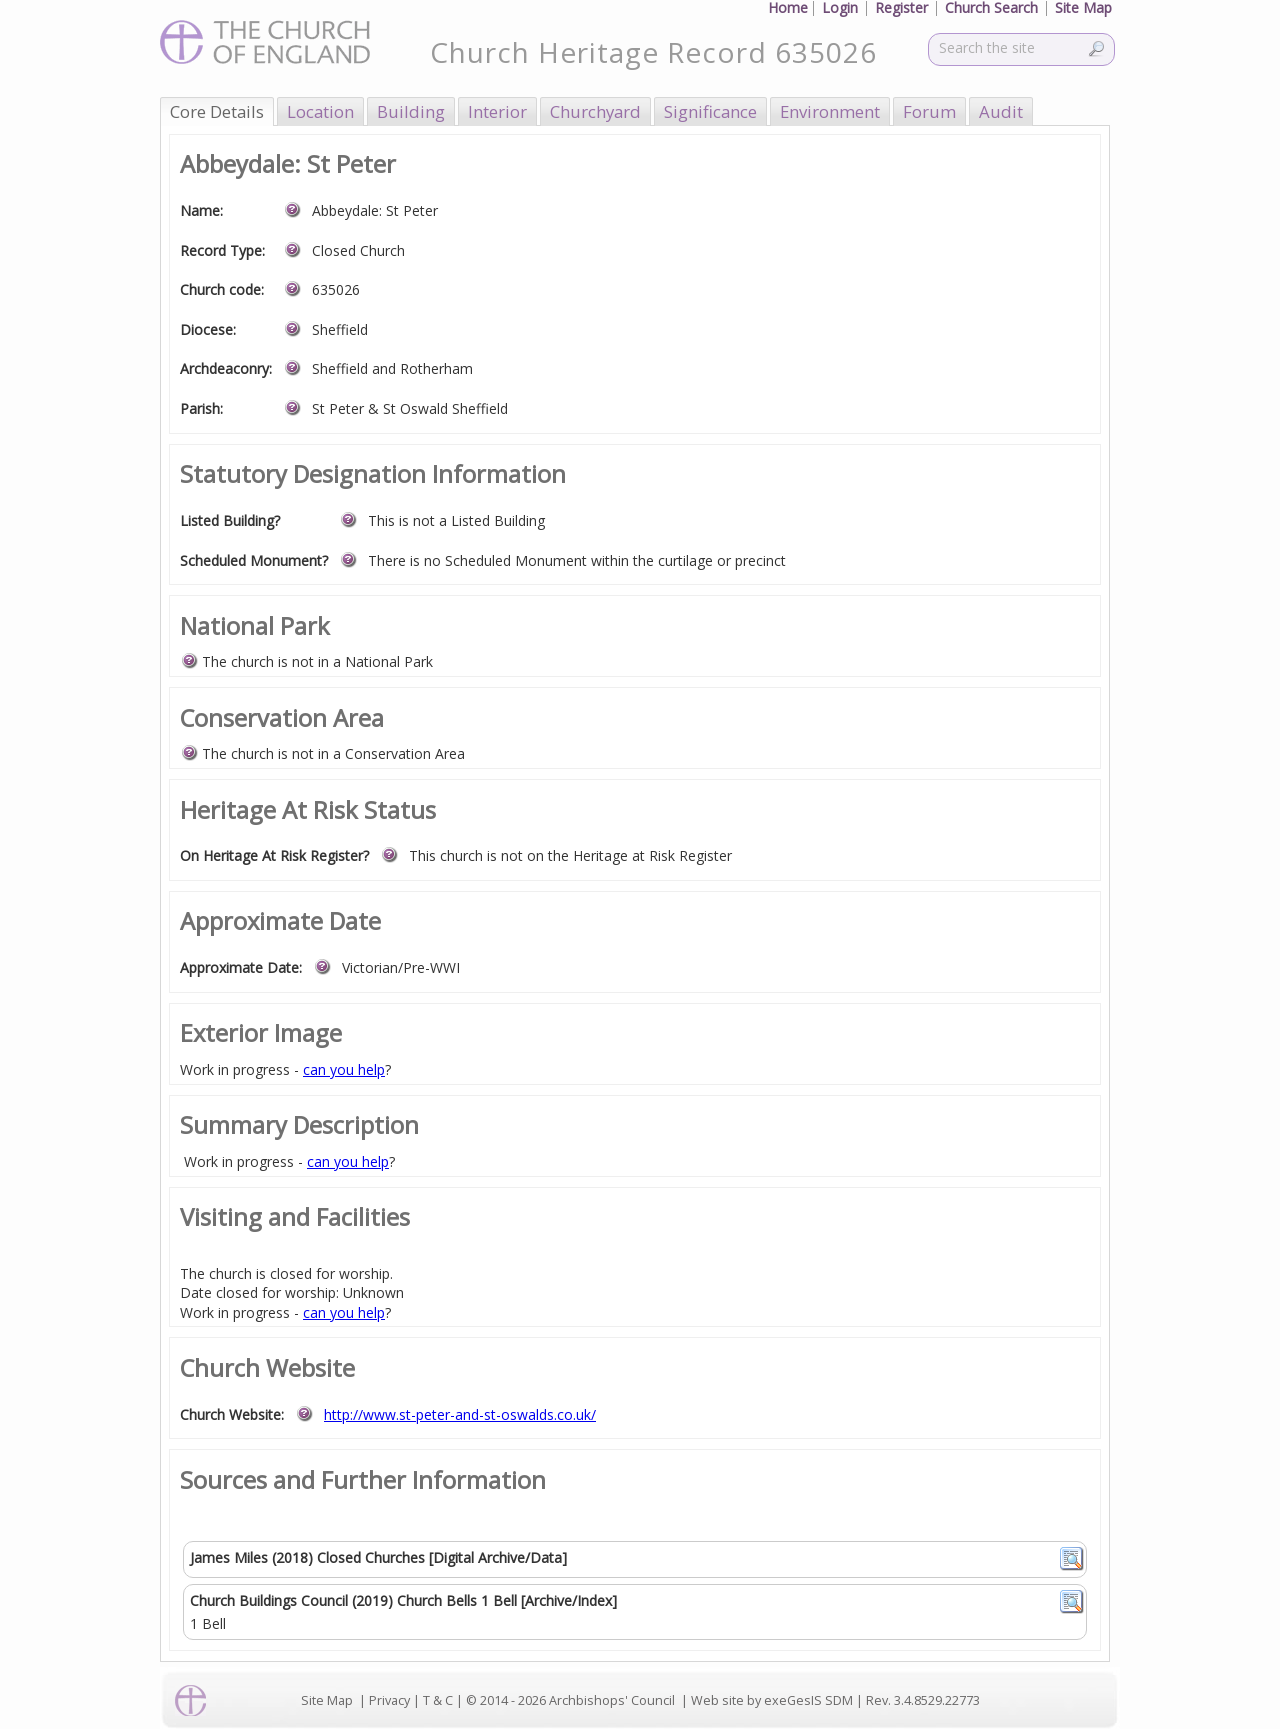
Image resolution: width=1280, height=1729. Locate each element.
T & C (438, 1700)
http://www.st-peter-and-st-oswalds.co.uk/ (460, 1414)
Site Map (327, 1700)
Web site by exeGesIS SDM (772, 1700)
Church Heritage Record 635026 (653, 52)
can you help (344, 1069)
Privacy (389, 1700)
